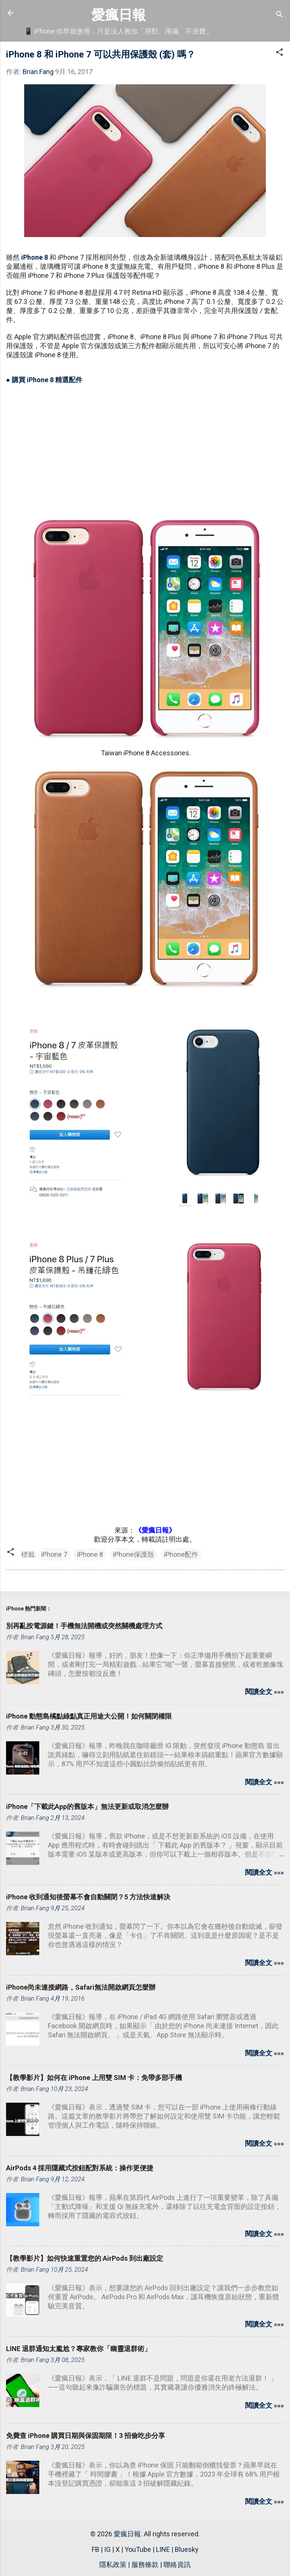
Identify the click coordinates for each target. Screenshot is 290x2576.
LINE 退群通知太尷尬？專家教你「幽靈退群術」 (78, 2349)
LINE (163, 2549)
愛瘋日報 (118, 15)
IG (107, 2549)
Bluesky (187, 2549)
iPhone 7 (54, 1554)
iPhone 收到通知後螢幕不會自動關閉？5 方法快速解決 (88, 1897)
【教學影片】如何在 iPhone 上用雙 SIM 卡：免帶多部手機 (94, 2078)
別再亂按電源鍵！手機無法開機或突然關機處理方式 (84, 1626)
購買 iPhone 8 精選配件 (47, 380)
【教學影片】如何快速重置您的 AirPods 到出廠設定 (84, 2258)
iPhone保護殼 (133, 1554)
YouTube (138, 2549)
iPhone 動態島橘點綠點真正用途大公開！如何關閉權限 (89, 1716)
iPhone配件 (181, 1554)
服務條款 (145, 2564)
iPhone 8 (34, 257)
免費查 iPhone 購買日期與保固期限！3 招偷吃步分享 (85, 2436)
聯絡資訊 (177, 2564)
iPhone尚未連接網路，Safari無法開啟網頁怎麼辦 (81, 1987)
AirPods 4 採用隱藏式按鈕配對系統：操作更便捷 (79, 2168)
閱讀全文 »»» (264, 1692)
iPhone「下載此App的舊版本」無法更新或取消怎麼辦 (87, 1806)
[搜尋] (279, 15)
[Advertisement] (145, 445)
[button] (279, 53)
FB (95, 2549)
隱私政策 (112, 2564)
